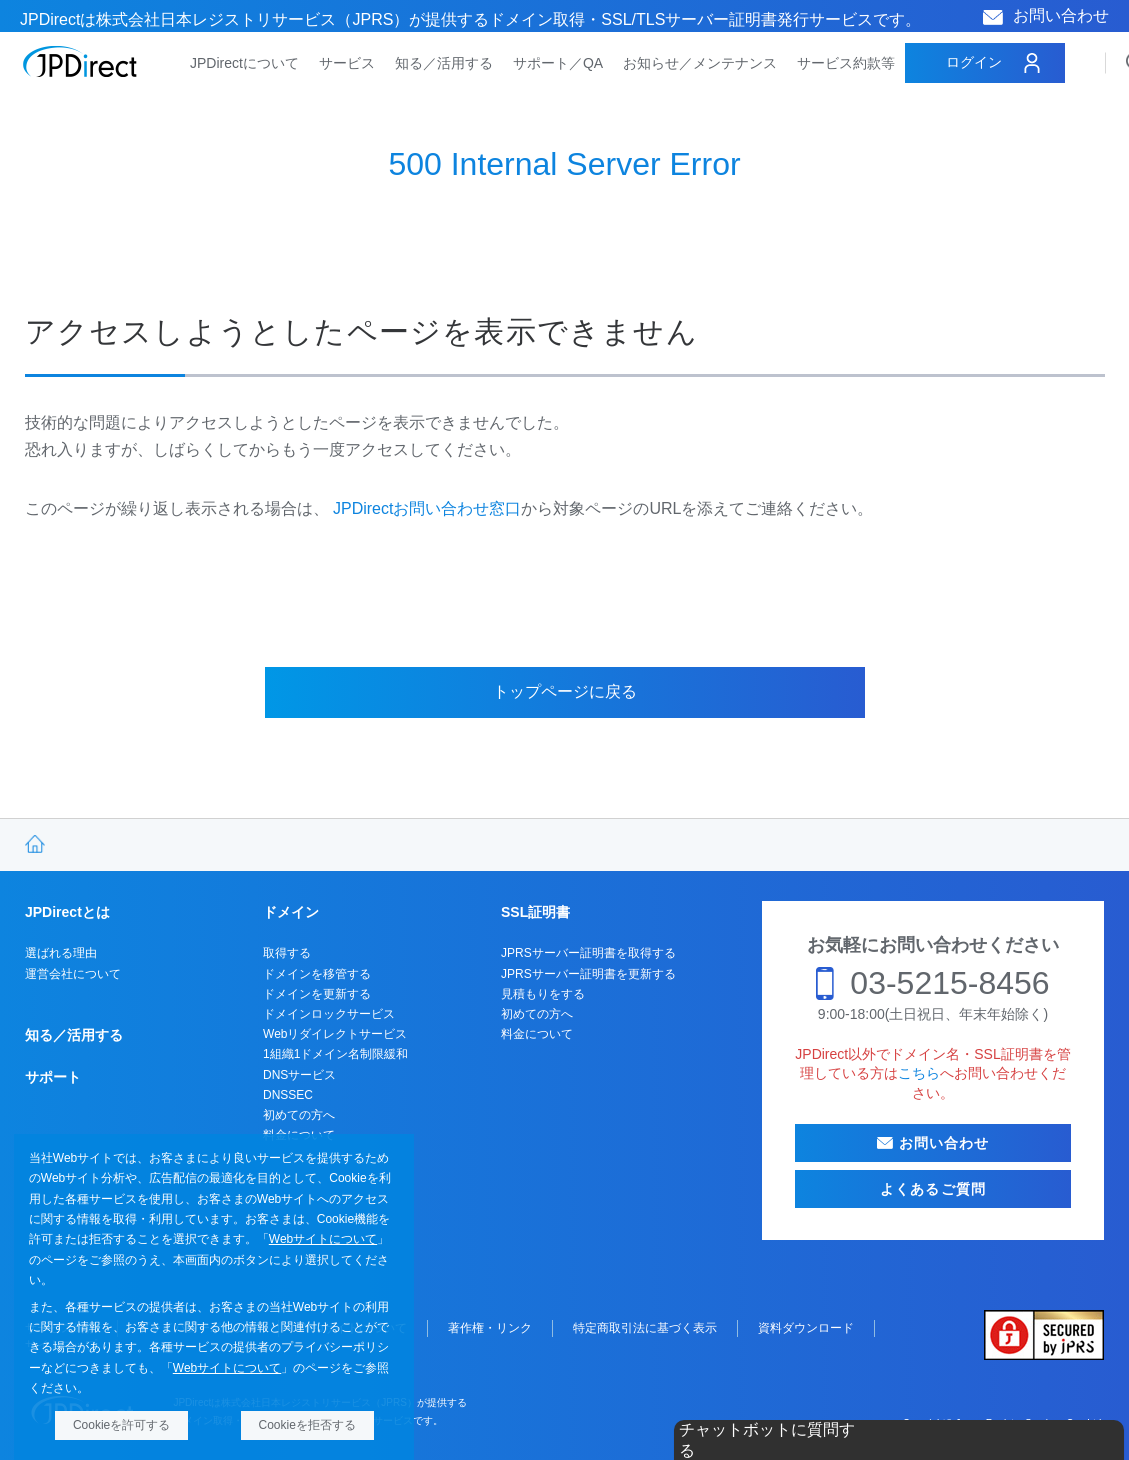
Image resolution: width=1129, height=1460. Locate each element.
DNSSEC (288, 1095)
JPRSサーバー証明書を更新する (588, 974)
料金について (537, 1034)
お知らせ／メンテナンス (700, 63)
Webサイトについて (323, 1239)
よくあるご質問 (933, 1189)
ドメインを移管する (317, 974)
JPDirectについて (244, 63)
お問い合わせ (1061, 15)
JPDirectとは (67, 912)
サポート (53, 1077)
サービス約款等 (846, 63)
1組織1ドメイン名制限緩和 (335, 1054)
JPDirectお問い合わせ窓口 (427, 508)
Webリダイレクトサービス (335, 1034)
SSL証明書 (535, 912)
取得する (287, 953)
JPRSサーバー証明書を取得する (588, 953)
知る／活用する (444, 63)
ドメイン (291, 912)
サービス (347, 63)
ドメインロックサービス (329, 1014)
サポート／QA (558, 63)
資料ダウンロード (806, 1328)
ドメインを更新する (317, 994)
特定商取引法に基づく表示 (645, 1328)
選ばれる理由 (61, 953)
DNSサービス (299, 1075)
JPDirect (80, 62)
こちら (919, 1073)
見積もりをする (543, 994)
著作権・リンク (490, 1328)
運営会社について (73, 974)
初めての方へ (299, 1115)
